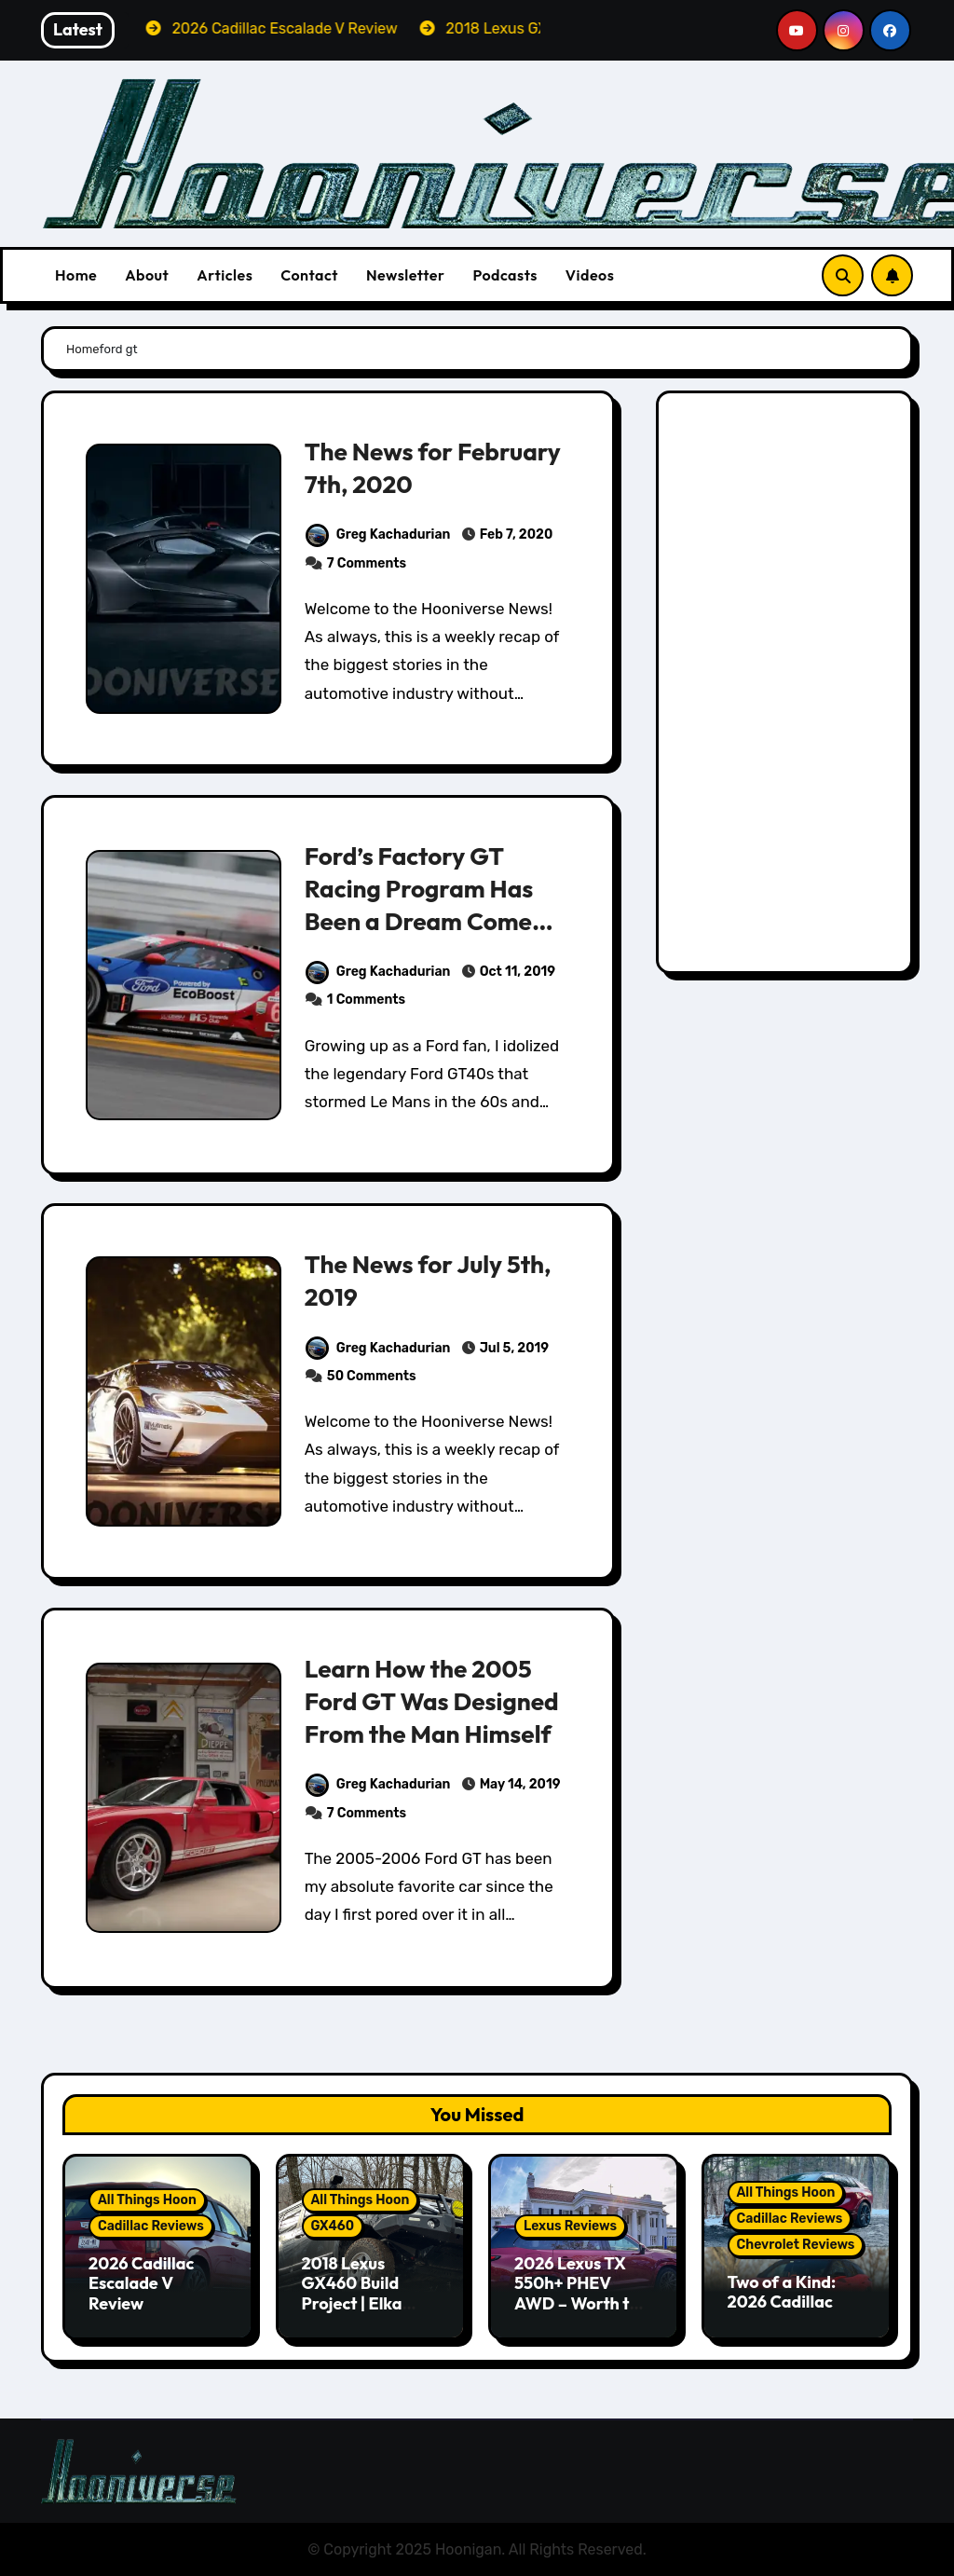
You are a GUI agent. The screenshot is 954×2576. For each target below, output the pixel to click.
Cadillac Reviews (151, 2226)
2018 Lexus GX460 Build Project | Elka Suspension (352, 2294)
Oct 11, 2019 (516, 972)
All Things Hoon (147, 2200)
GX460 (333, 2226)
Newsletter (405, 275)
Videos (590, 275)
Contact (309, 275)
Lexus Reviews (570, 2226)
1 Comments (366, 999)
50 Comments (371, 1376)
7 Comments (366, 563)
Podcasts (504, 275)
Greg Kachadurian (378, 534)
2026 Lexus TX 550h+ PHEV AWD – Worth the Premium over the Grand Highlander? (582, 2314)
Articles (224, 275)
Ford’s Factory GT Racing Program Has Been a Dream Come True (422, 904)
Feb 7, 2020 (515, 534)
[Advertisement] (787, 686)
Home (76, 275)
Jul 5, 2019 (513, 1348)
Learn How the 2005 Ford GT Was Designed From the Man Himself (436, 1700)
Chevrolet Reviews (796, 2245)
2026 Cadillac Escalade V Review (141, 2283)
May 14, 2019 (519, 1784)
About (147, 275)
